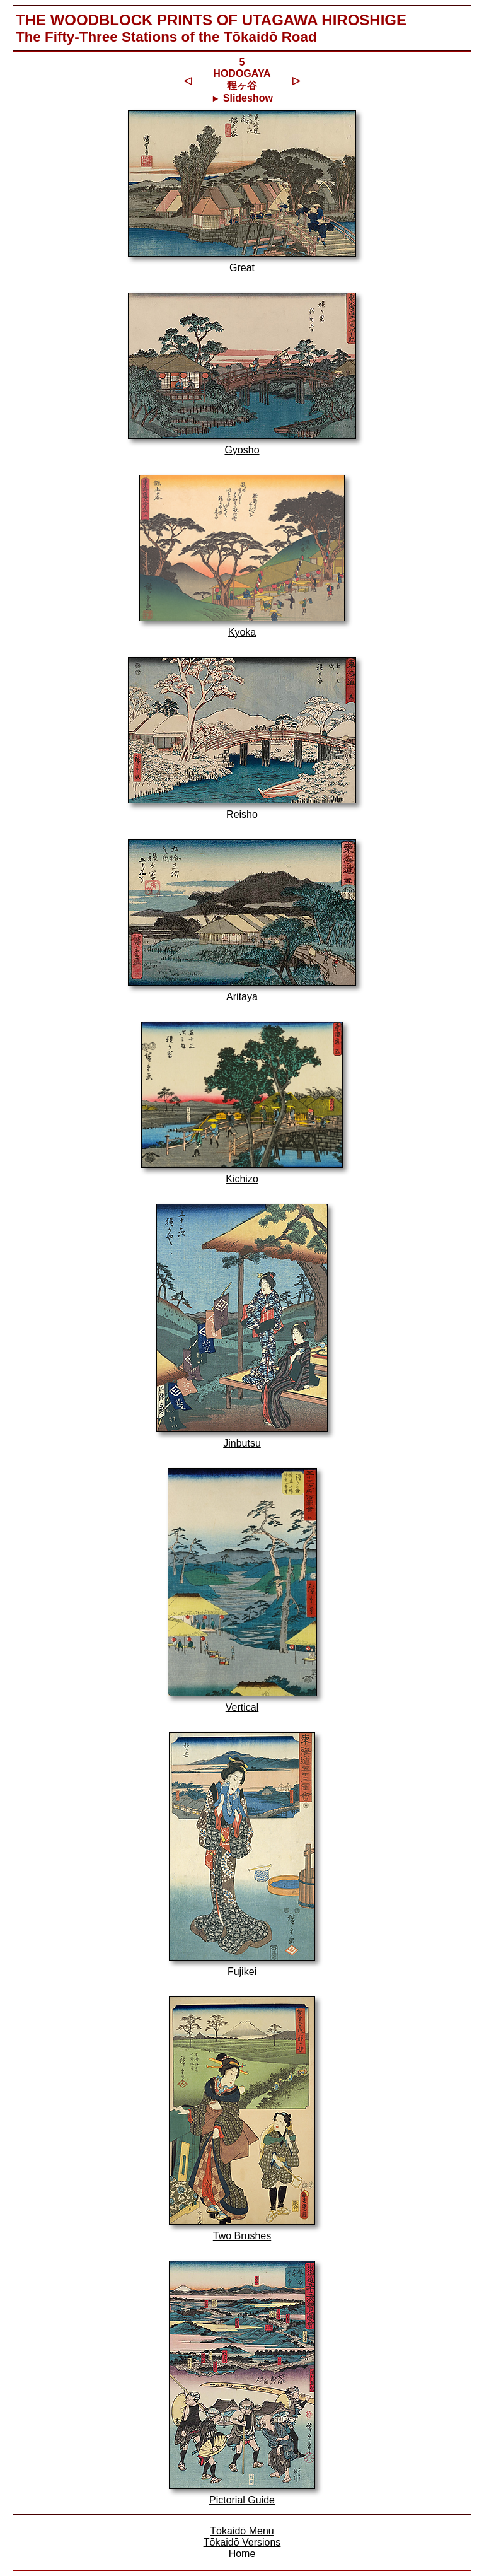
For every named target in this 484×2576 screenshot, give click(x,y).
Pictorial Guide (242, 2500)
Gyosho (241, 450)
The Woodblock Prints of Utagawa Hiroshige (211, 19)
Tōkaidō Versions (242, 2542)
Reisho (242, 814)
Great (242, 267)
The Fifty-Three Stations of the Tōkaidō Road (166, 37)
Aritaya (242, 996)
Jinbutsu (242, 1443)
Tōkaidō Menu (242, 2531)
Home (242, 2553)
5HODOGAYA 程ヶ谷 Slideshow (242, 80)
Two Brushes (242, 2235)
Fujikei (242, 1971)
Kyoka (242, 632)
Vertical (242, 1707)
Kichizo (242, 1179)
